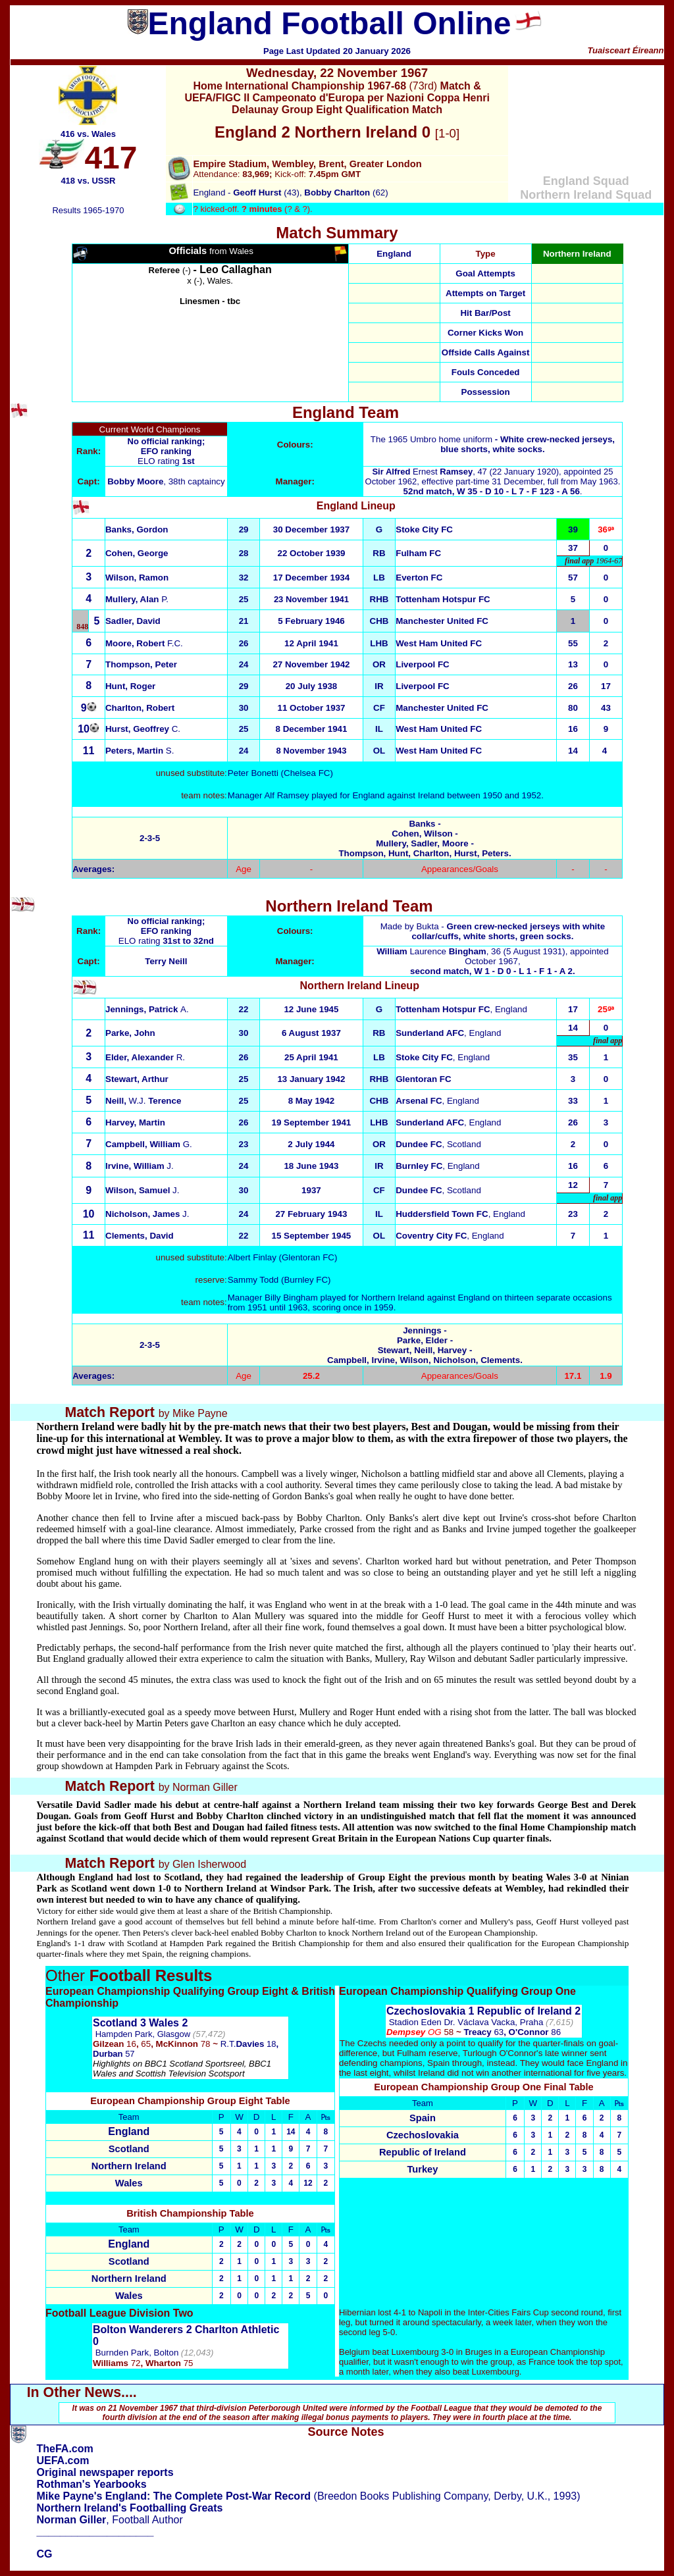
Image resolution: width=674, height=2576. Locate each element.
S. (139, 751)
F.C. (144, 643)
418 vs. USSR (88, 181)
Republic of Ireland (422, 2152)
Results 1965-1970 (88, 210)
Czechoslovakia (422, 2135)
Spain (422, 2118)
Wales (129, 2183)
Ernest (422, 472)
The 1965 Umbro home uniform (493, 444)
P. (136, 599)
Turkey (422, 2169)
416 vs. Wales (88, 134)
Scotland (129, 2149)
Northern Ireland (129, 2166)
